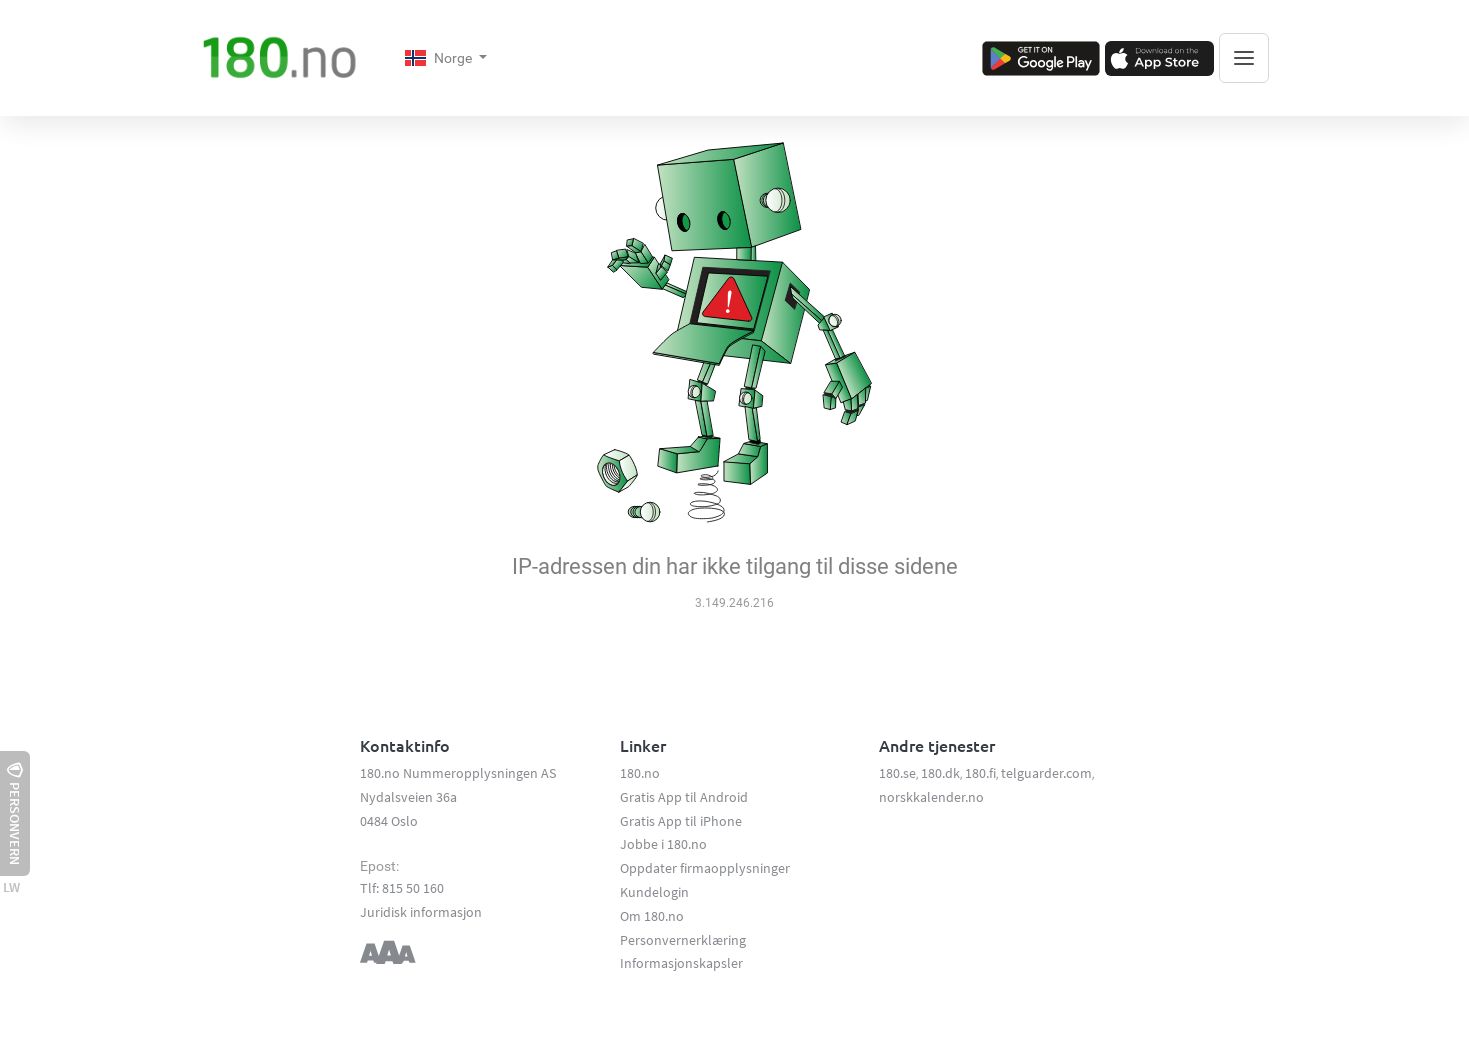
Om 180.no (652, 916)
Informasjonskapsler (681, 963)
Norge (440, 58)
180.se (897, 773)
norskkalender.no (931, 797)
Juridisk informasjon (421, 912)
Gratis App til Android (684, 797)
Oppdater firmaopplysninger (705, 868)
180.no (640, 773)
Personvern (15, 813)
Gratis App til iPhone (681, 821)
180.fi (980, 773)
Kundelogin (654, 892)
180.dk (940, 773)
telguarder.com (1046, 773)
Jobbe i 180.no (663, 844)
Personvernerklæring (683, 940)
